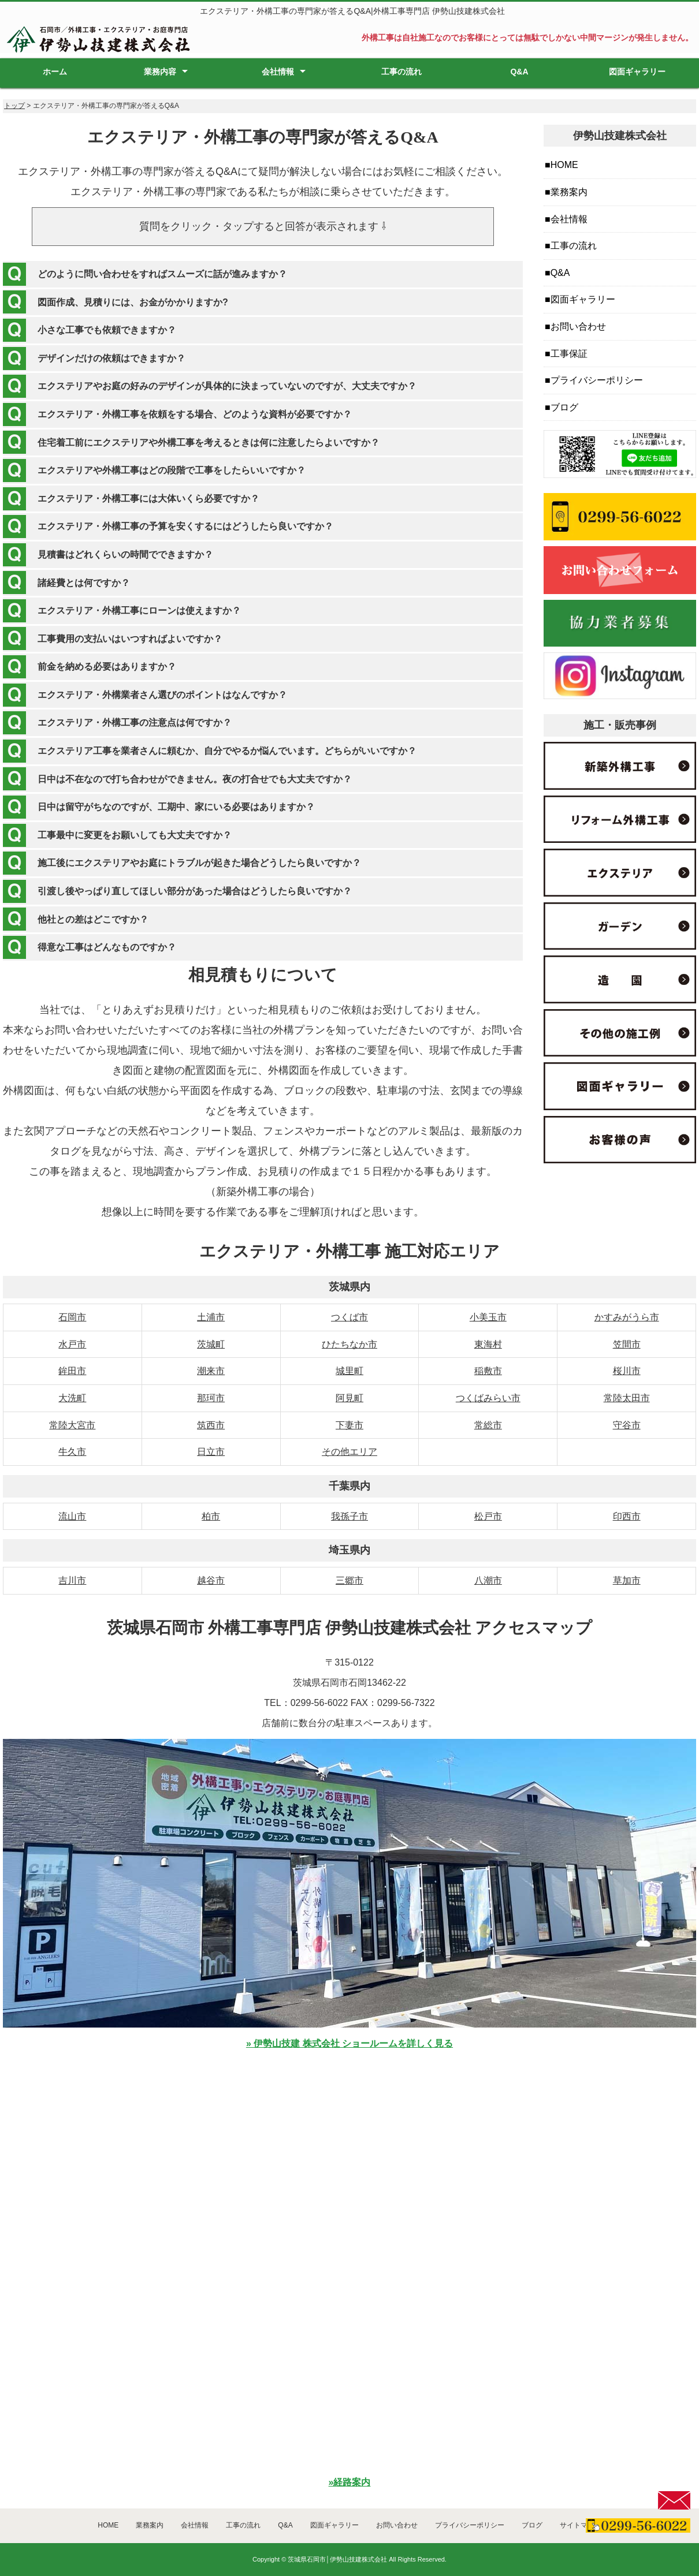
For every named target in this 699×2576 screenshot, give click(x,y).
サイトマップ (580, 2525)
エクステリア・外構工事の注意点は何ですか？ (135, 722)
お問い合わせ (578, 326)
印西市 (627, 1516)
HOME (564, 165)
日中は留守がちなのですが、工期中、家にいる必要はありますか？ (176, 807)
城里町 (349, 1371)
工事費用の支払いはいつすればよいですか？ (130, 639)
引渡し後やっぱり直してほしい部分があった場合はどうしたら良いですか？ (195, 891)
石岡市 (72, 1317)
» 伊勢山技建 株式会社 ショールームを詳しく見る (349, 2043)
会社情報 (278, 71)
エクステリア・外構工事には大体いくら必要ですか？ (148, 498)
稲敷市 (488, 1371)
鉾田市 (72, 1371)
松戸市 (488, 1516)
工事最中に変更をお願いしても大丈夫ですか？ (135, 835)
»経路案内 (350, 2482)
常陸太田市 (627, 1398)
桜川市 (627, 1371)
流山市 (72, 1516)
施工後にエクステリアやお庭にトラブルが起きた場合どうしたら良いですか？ (199, 863)
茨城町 (211, 1344)
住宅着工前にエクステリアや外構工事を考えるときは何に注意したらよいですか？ (209, 442)
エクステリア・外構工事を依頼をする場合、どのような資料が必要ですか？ (195, 414)
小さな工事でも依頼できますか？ (107, 330)
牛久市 (72, 1452)
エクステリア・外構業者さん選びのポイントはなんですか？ (162, 695)
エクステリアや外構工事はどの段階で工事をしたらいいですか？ (172, 470)
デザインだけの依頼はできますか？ (111, 358)
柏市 (211, 1516)
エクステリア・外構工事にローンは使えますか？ (139, 610)
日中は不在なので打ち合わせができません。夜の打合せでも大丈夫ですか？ (195, 779)
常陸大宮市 (72, 1425)
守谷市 (627, 1425)
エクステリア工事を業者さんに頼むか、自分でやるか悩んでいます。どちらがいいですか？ (227, 751)
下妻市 (349, 1425)
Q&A (519, 71)
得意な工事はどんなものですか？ (107, 947)
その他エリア (349, 1452)
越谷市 (211, 1580)
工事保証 (569, 354)
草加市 (627, 1580)
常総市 (488, 1425)
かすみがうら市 (626, 1317)
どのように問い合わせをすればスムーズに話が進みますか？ (162, 274)
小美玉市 (488, 1317)
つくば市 (349, 1317)
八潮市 (488, 1580)
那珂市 (211, 1398)
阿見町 (349, 1398)
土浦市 (211, 1317)
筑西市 (211, 1425)
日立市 (211, 1452)
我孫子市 (349, 1516)
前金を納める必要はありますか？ (107, 666)
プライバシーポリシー (597, 380)
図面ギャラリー (637, 71)
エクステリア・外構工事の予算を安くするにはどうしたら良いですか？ (185, 526)
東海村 (488, 1344)
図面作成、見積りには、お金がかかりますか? (133, 302)
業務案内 (569, 192)
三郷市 (349, 1580)
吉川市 (72, 1580)
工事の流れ (401, 71)
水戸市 (72, 1344)
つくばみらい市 (488, 1398)
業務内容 (160, 71)
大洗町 (72, 1398)
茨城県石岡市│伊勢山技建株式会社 (337, 2559)
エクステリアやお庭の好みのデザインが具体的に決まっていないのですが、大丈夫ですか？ (227, 386)
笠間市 (627, 1344)
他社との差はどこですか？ (93, 919)
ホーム (55, 71)
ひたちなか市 (349, 1344)
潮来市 (211, 1371)
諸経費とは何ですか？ (84, 583)
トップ (14, 106)
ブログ (564, 407)
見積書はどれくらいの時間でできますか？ (125, 554)
